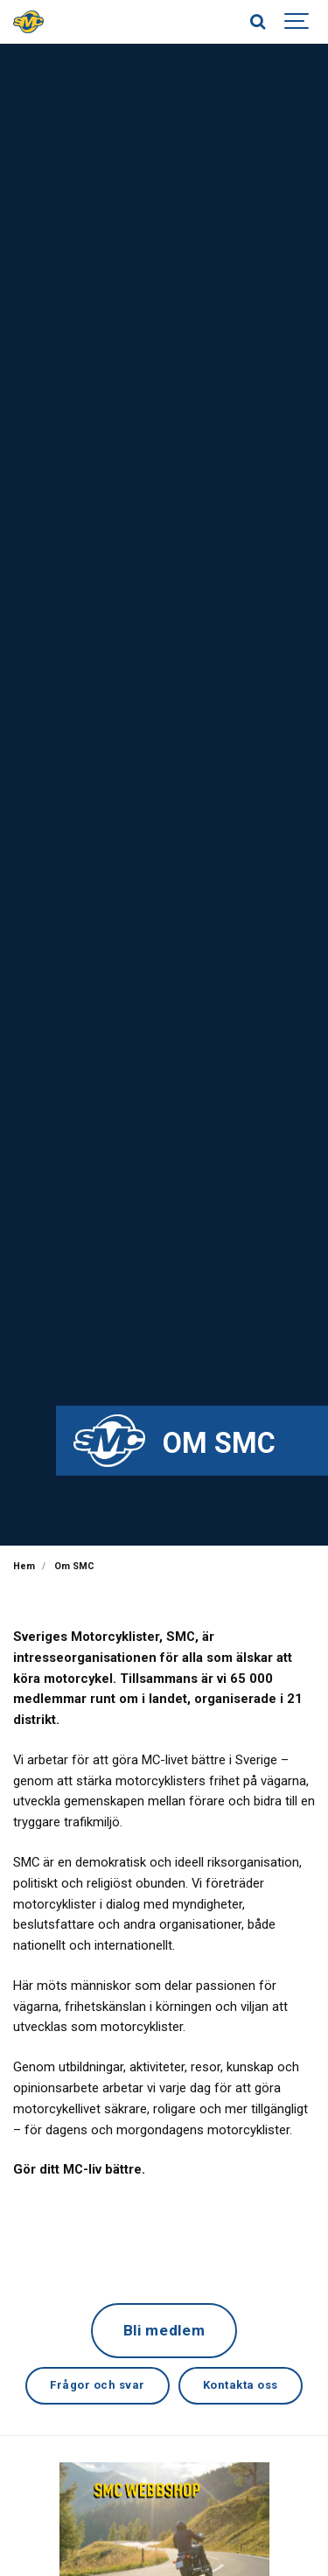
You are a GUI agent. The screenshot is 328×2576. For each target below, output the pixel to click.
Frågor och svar (97, 2384)
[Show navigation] (297, 22)
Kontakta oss (240, 2384)
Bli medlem (164, 2330)
